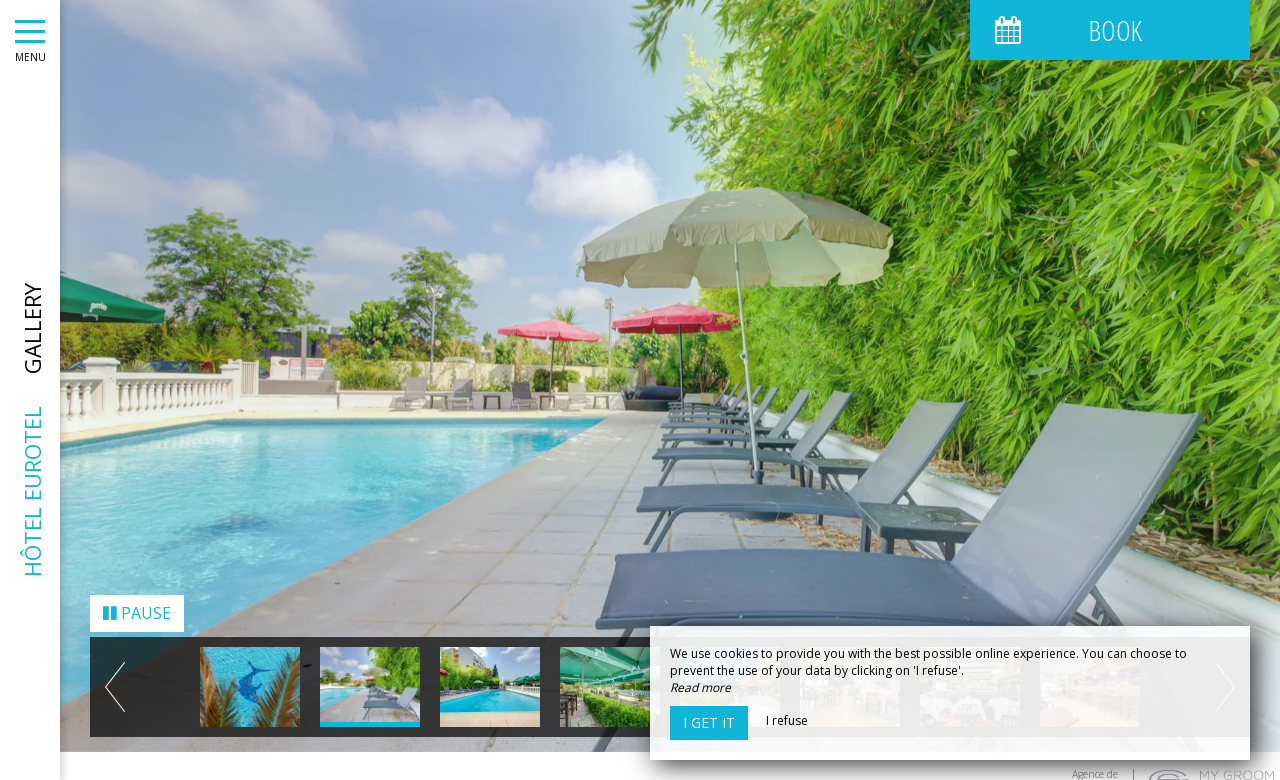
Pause (137, 606)
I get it (709, 722)
